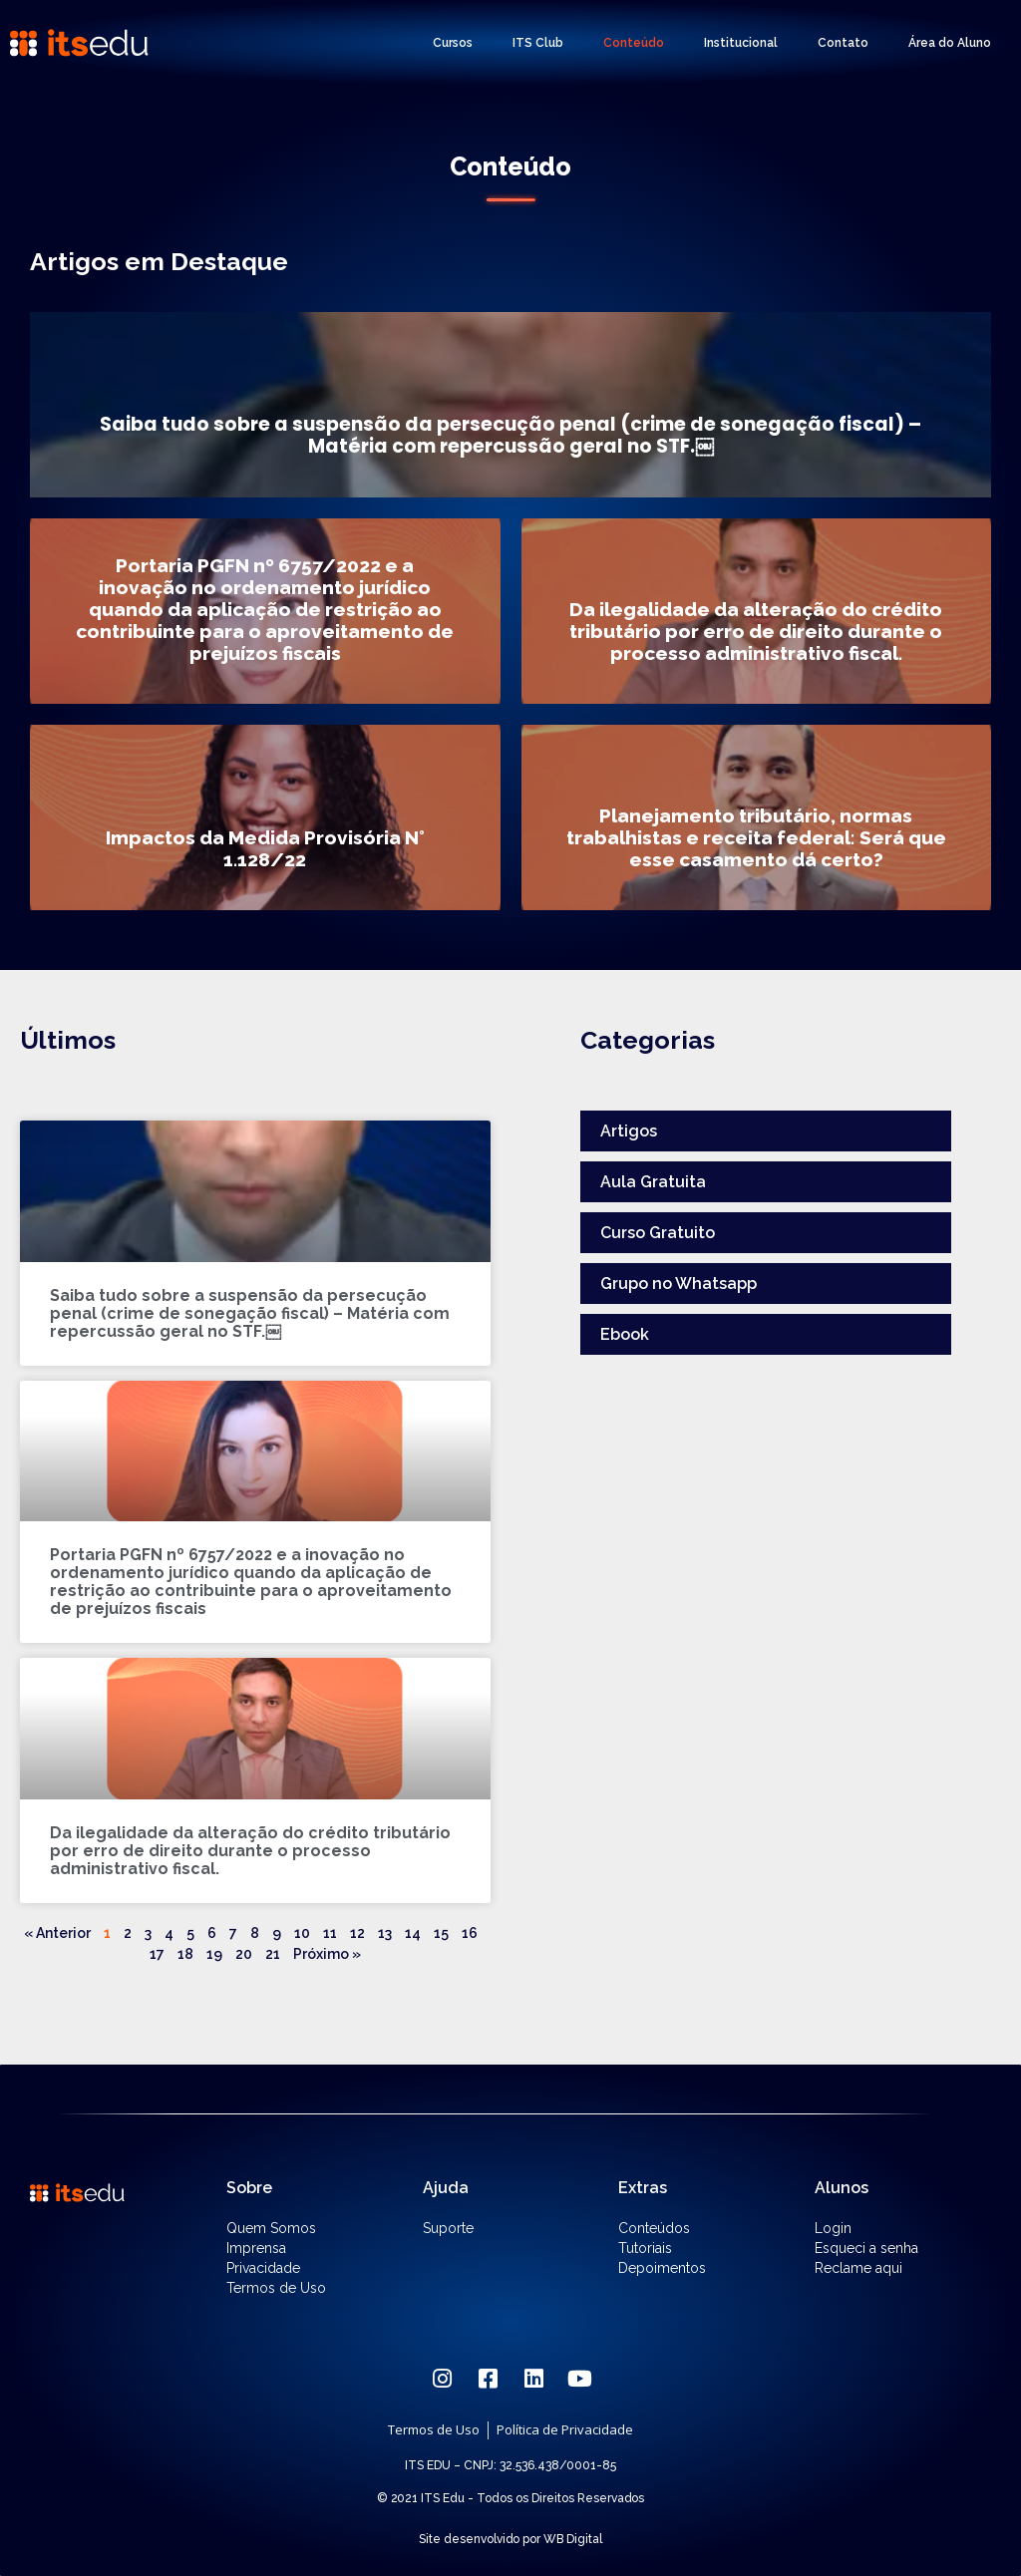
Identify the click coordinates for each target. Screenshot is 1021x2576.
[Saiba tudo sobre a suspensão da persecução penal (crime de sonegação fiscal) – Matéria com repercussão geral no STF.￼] (510, 404)
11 (330, 1933)
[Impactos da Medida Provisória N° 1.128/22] (265, 817)
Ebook (624, 1334)
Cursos (453, 43)
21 (272, 1954)
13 (385, 1933)
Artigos (628, 1131)
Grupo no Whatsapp (678, 1283)
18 (185, 1954)
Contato (843, 43)
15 (441, 1933)
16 (470, 1933)
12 (357, 1933)
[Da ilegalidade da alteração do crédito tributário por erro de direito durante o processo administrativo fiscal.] (756, 611)
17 (157, 1954)
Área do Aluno (949, 43)
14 (413, 1933)
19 (214, 1954)
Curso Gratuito (657, 1232)
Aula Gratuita (653, 1181)
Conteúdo (633, 43)
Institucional (741, 43)
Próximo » (327, 1954)
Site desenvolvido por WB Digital (510, 2539)
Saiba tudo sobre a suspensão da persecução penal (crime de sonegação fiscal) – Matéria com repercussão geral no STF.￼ (250, 1313)
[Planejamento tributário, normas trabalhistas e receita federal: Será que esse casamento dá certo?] (756, 817)
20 (243, 1954)
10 (302, 1933)
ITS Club (537, 43)
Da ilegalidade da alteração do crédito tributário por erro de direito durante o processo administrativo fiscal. (250, 1850)
